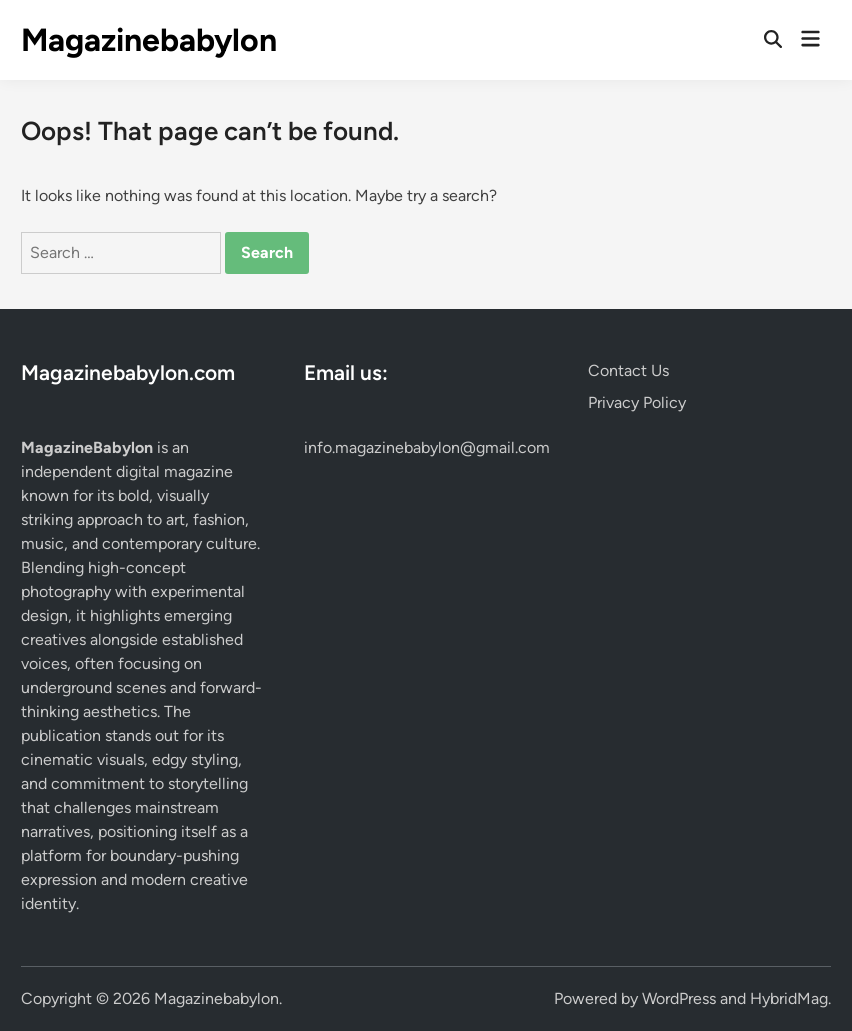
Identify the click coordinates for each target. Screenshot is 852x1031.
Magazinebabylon (149, 40)
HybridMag (789, 998)
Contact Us (628, 370)
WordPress (679, 998)
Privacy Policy (637, 402)
